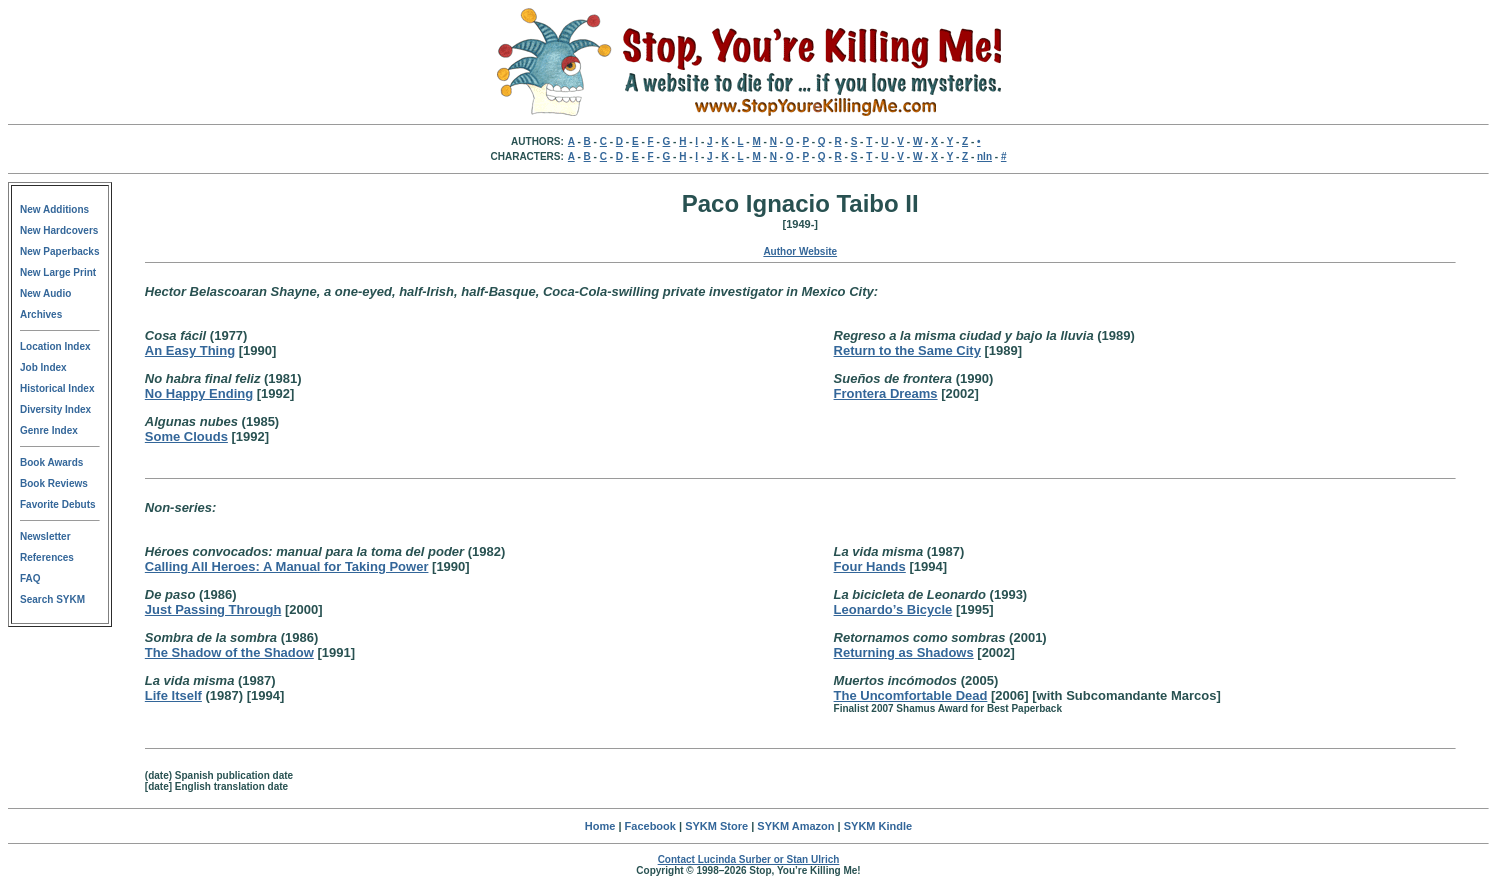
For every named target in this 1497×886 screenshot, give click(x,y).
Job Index (43, 367)
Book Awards (51, 462)
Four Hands (870, 566)
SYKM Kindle (878, 826)
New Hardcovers (59, 230)
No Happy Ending (199, 393)
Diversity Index (55, 409)
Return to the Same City (907, 350)
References (47, 557)
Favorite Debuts (58, 504)
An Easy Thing (190, 350)
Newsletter (45, 536)
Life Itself (173, 695)
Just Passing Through (213, 609)
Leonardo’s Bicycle (893, 609)
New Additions (54, 209)
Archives (41, 314)
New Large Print (58, 272)
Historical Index (57, 388)
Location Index (55, 346)
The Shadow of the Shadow (229, 652)
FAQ (30, 578)
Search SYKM (52, 599)
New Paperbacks (60, 251)
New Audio (45, 293)
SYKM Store (716, 826)
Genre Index (49, 430)
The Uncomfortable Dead (911, 695)
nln (984, 156)
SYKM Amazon (795, 826)
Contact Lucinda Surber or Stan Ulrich (749, 859)
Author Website (800, 251)
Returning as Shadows (904, 652)
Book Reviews (54, 483)
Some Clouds (186, 436)
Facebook (650, 826)
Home (600, 826)
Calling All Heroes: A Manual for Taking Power (287, 566)
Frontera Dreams (886, 393)
